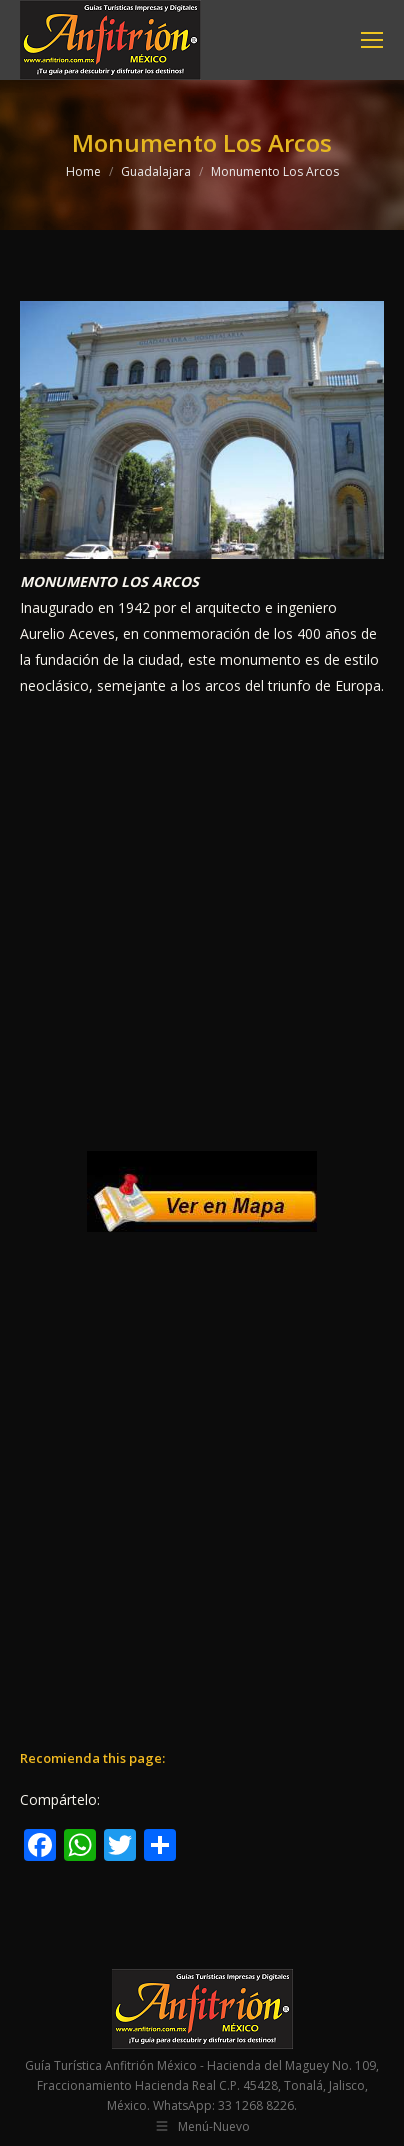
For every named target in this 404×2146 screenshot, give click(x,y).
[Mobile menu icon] (372, 40)
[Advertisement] (202, 925)
